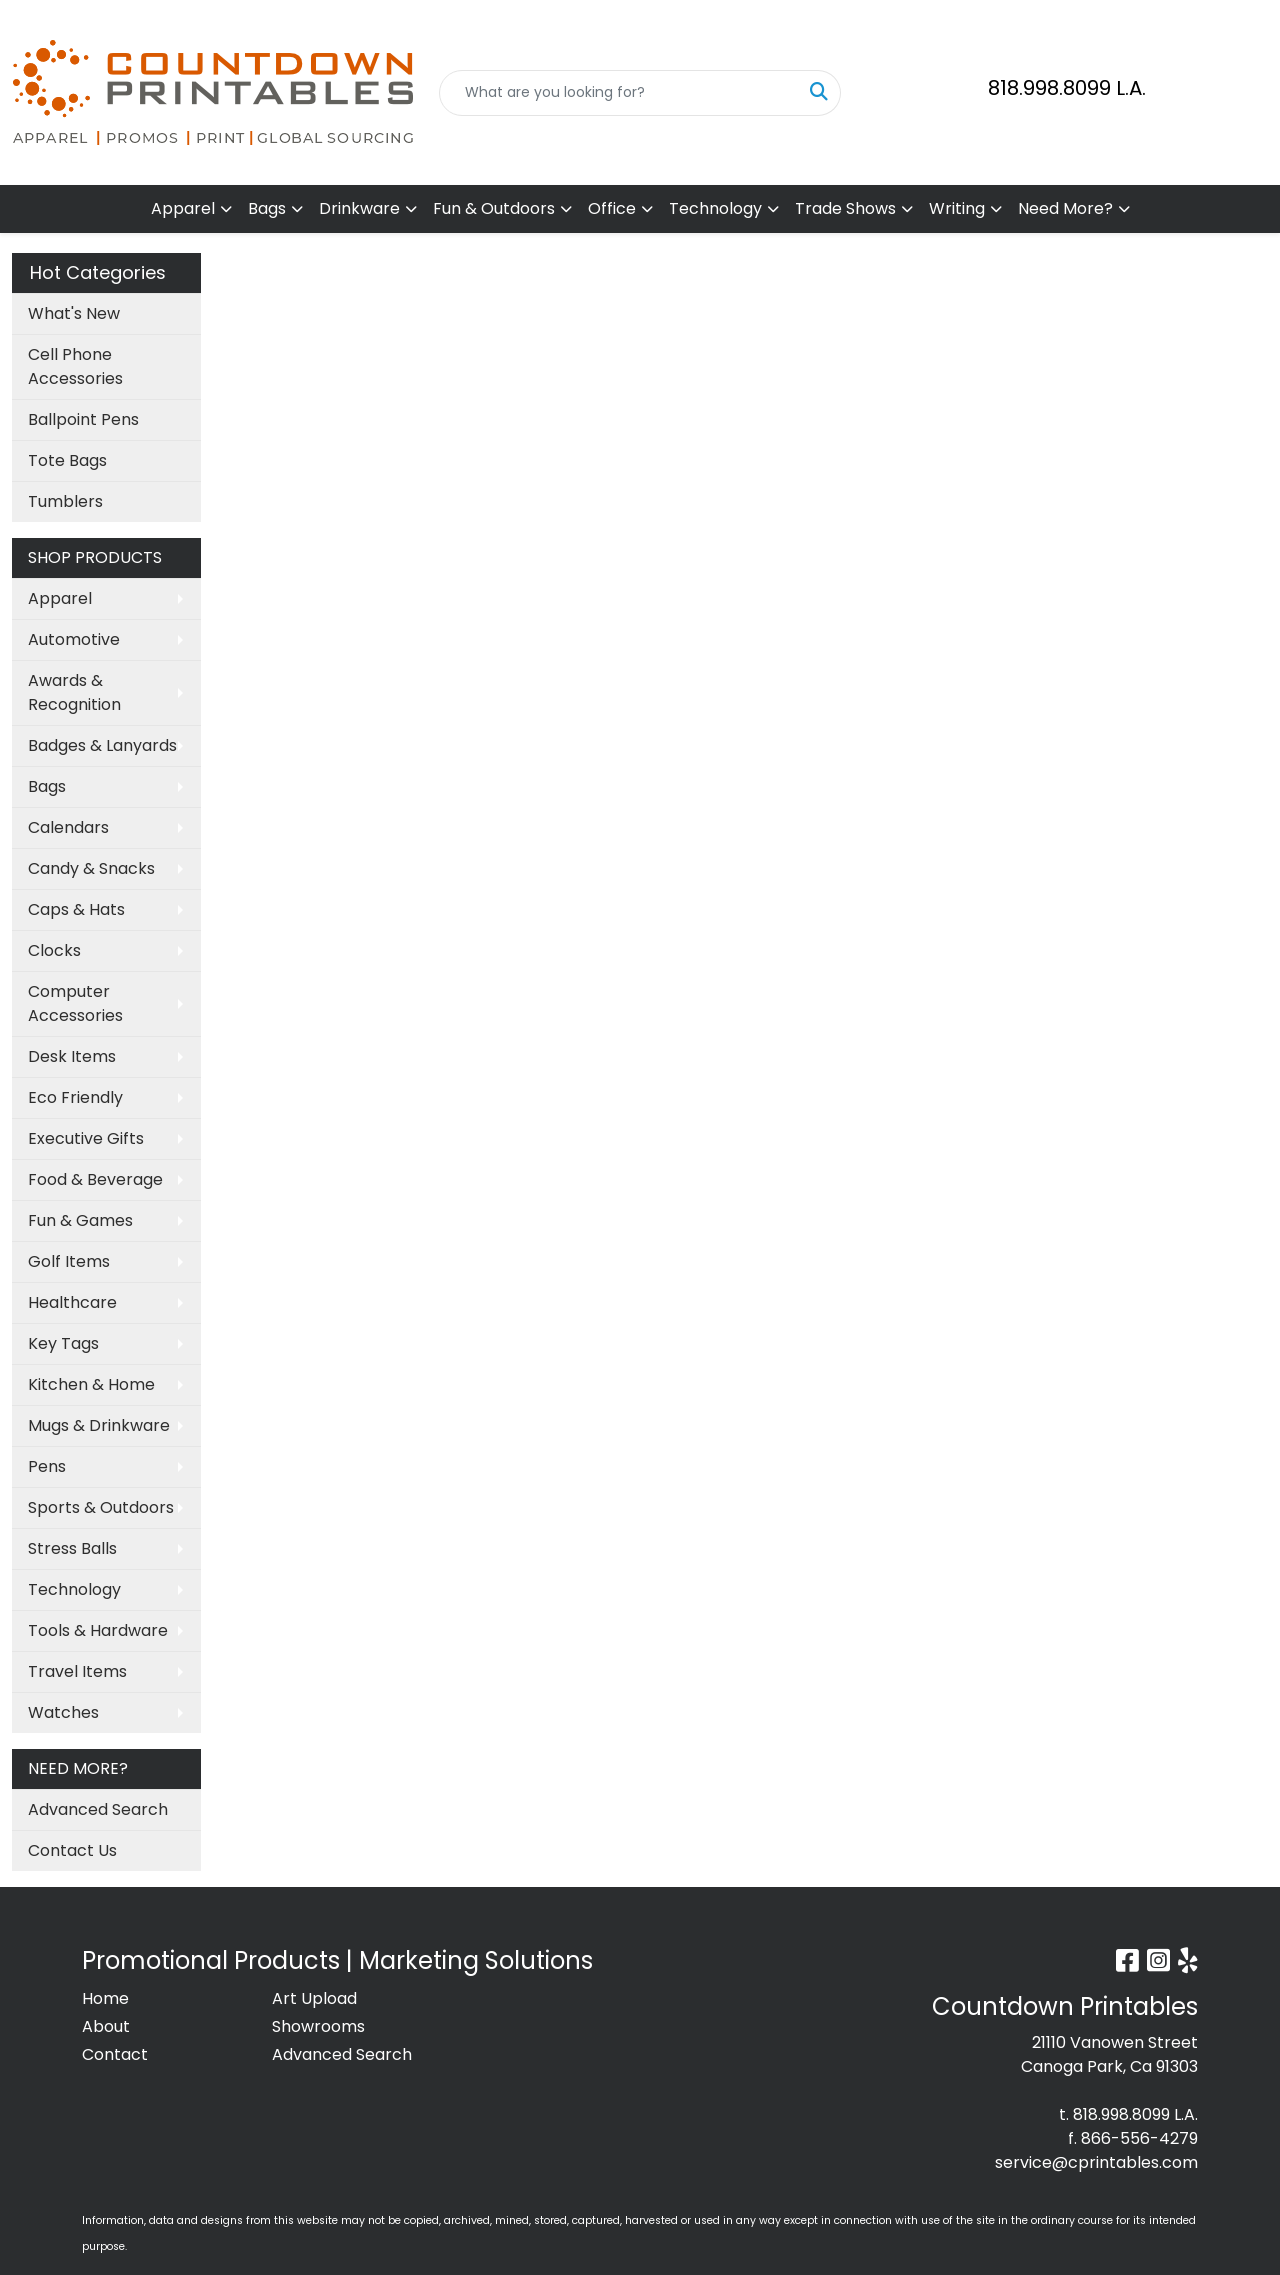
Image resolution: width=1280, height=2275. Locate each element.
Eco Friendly (75, 1097)
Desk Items (72, 1056)
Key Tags (63, 1343)
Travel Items (77, 1671)
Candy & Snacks (91, 868)
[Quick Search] (619, 93)
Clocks (54, 950)
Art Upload (314, 1998)
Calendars (68, 827)
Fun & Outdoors (494, 208)
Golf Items (69, 1261)
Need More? (1065, 208)
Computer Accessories (75, 1003)
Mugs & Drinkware (99, 1425)
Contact (115, 2054)
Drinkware (359, 208)
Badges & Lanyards (102, 745)
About (106, 2026)
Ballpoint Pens (83, 419)
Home (105, 1998)
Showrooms (318, 2026)
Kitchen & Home (91, 1384)
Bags (267, 208)
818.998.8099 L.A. (1067, 88)
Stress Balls (72, 1548)
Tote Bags (67, 460)
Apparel (183, 208)
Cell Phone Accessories (75, 366)
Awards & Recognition (74, 692)
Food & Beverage (95, 1179)
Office (612, 208)
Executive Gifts (86, 1138)
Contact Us (72, 1850)
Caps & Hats (76, 909)
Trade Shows (845, 208)
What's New (74, 313)
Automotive (74, 639)
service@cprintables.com (1096, 2162)
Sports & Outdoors (101, 1507)
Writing (957, 208)
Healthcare (72, 1302)
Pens (47, 1466)
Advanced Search (98, 1809)
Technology (715, 208)
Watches (63, 1712)
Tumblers (65, 501)
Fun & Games (80, 1220)
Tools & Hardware (98, 1630)
